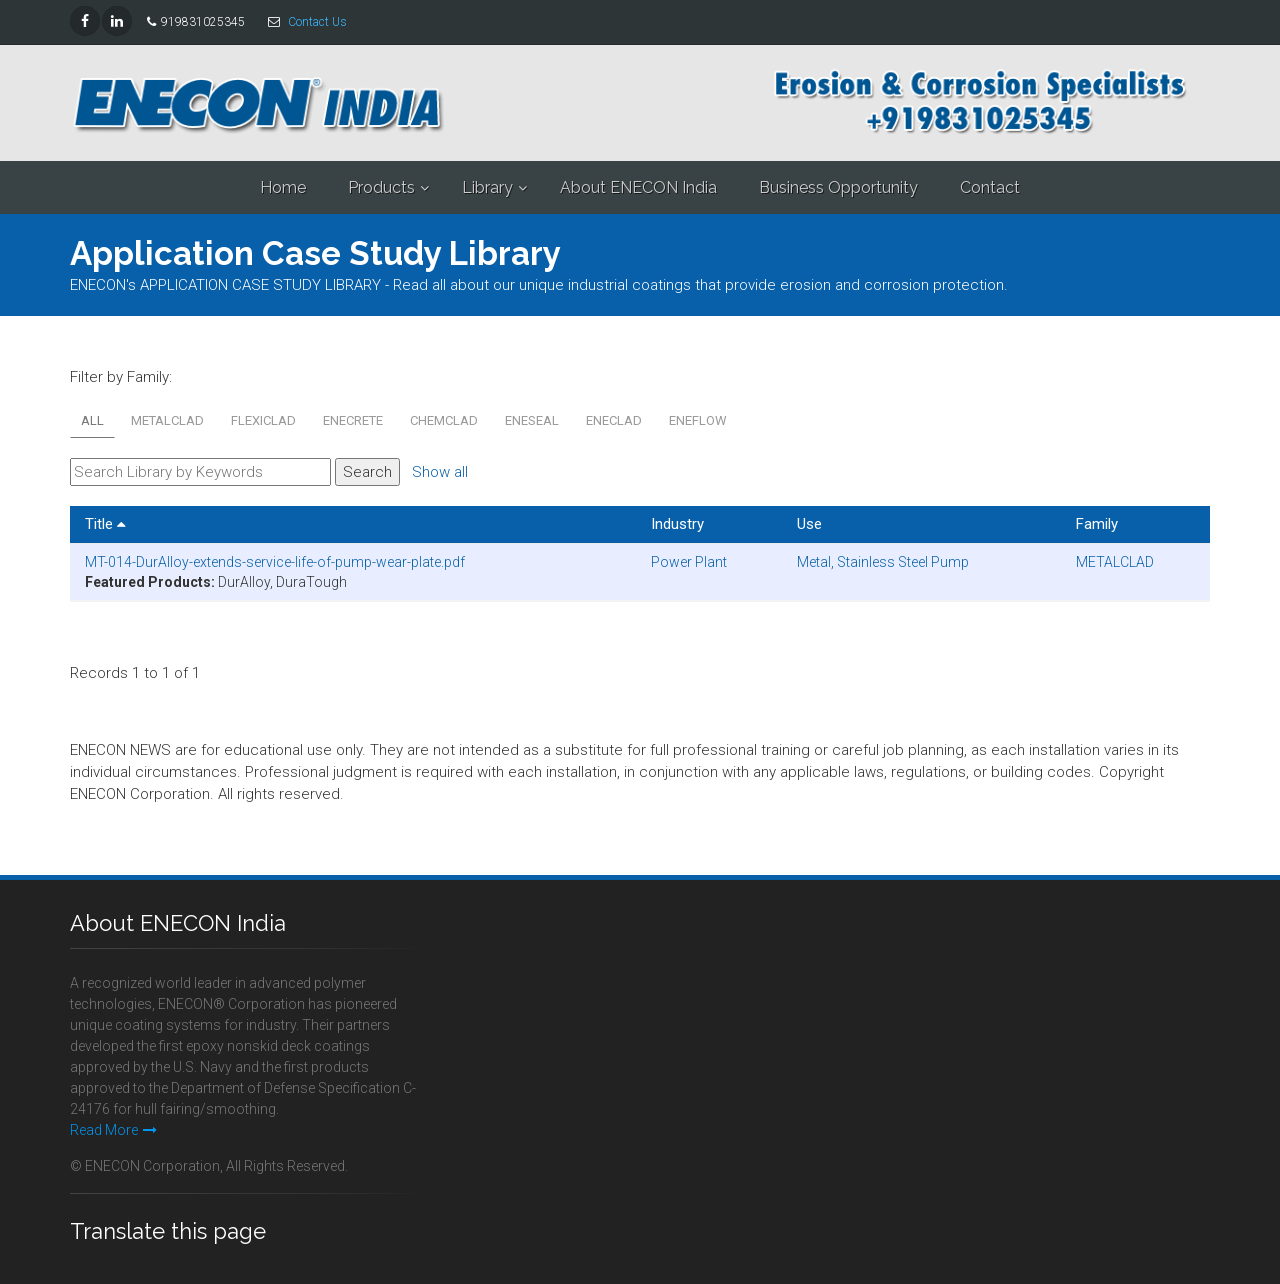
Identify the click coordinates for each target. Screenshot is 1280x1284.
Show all (440, 472)
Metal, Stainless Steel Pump (883, 562)
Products (381, 187)
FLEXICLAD (263, 420)
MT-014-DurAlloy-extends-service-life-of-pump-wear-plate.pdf (275, 562)
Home (283, 187)
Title (105, 524)
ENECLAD (614, 420)
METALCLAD (167, 420)
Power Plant (689, 562)
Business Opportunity (838, 187)
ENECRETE (353, 420)
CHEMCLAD (444, 420)
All (92, 420)
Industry (677, 524)
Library (487, 187)
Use (809, 524)
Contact (990, 187)
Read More (113, 1130)
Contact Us (317, 22)
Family (1097, 524)
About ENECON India (638, 187)
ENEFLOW (698, 420)
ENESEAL (532, 420)
